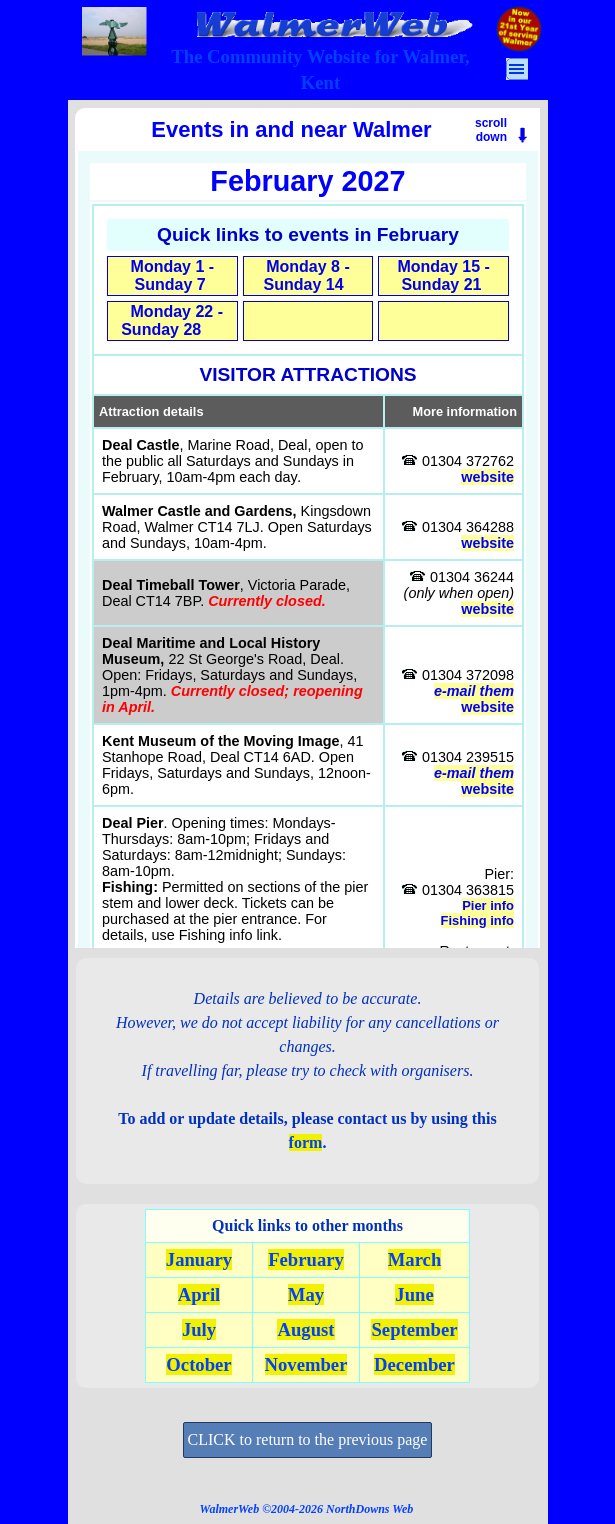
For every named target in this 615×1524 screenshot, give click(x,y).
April (199, 1294)
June (414, 1294)
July (199, 1329)
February (306, 1259)
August (305, 1329)
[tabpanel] (321, 70)
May (306, 1294)
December (414, 1364)
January (199, 1259)
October (198, 1364)
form (306, 1142)
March (415, 1259)
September (414, 1329)
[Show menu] (517, 69)
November (306, 1364)
